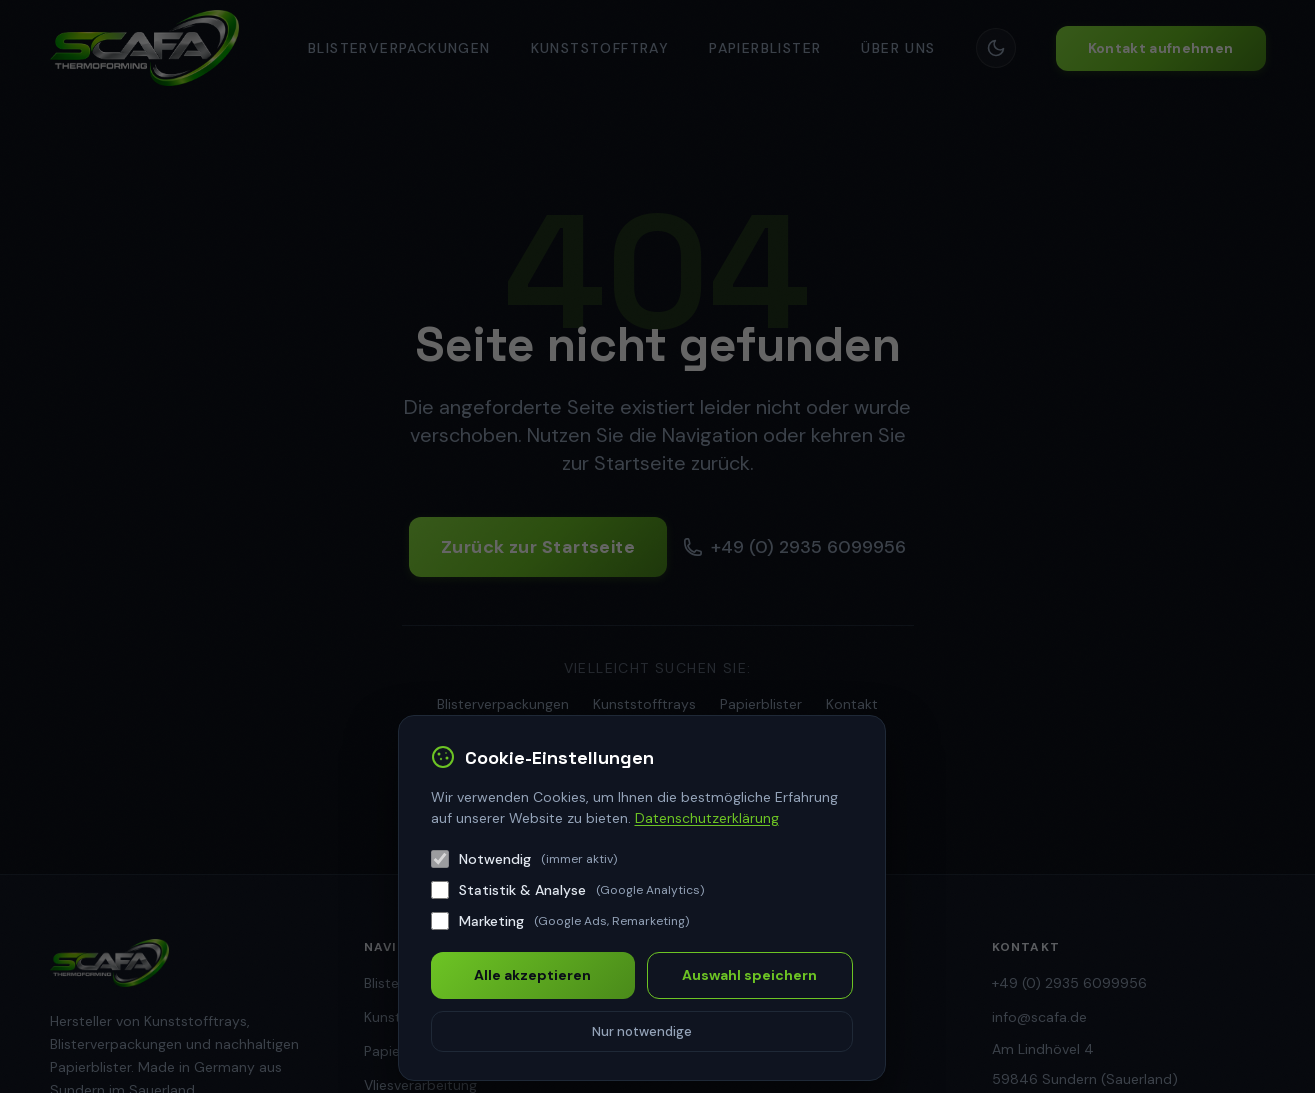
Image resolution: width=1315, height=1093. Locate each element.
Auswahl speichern (749, 975)
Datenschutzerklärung (707, 818)
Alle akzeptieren (532, 975)
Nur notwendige (642, 1031)
